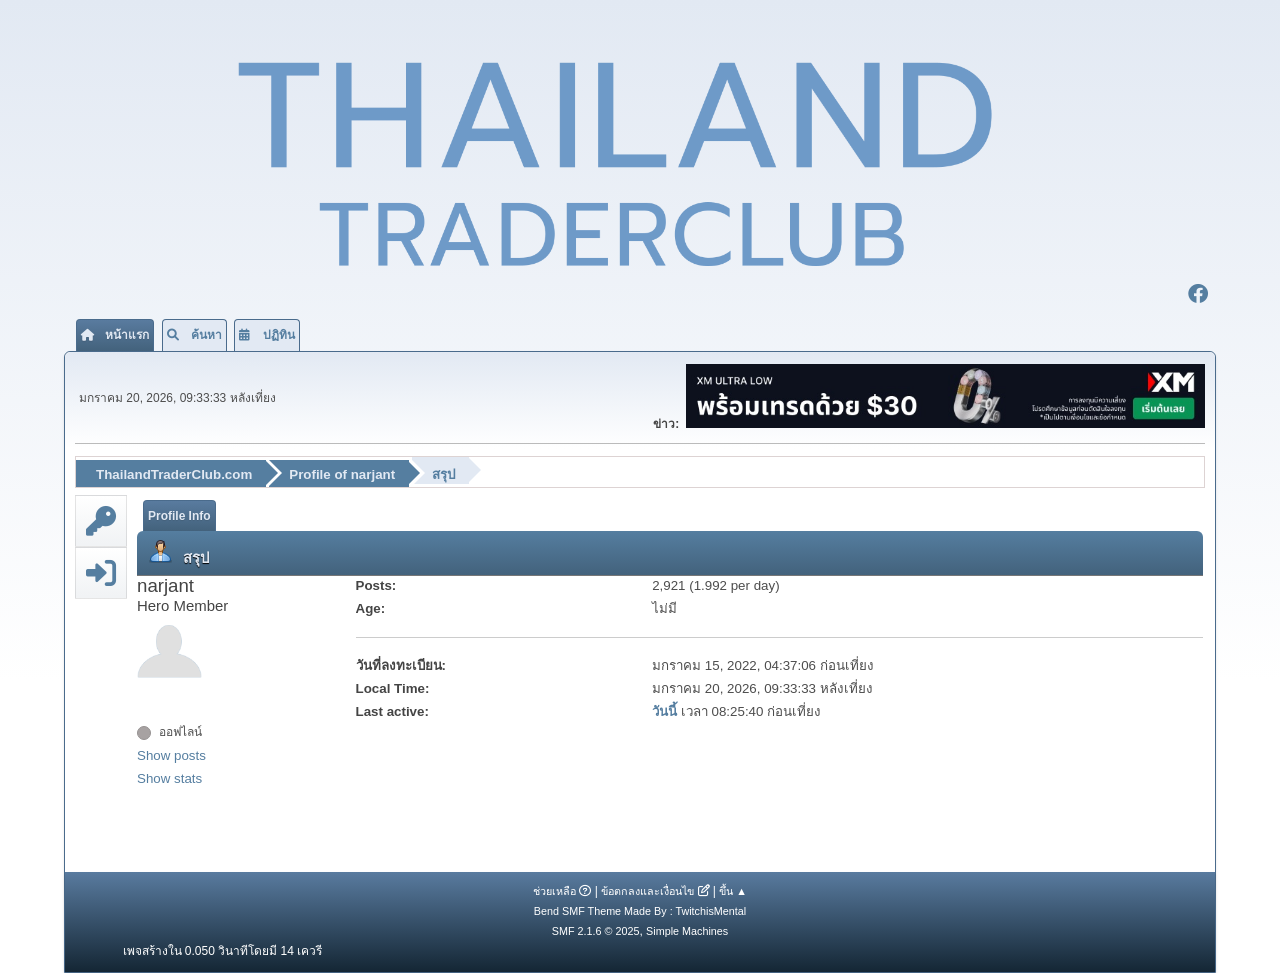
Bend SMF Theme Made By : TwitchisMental (640, 911)
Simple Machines (687, 931)
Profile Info (179, 516)
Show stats (169, 778)
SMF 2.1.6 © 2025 (596, 931)
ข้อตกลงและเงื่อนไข (647, 891)
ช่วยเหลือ (554, 891)
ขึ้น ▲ (733, 891)
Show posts (171, 755)
